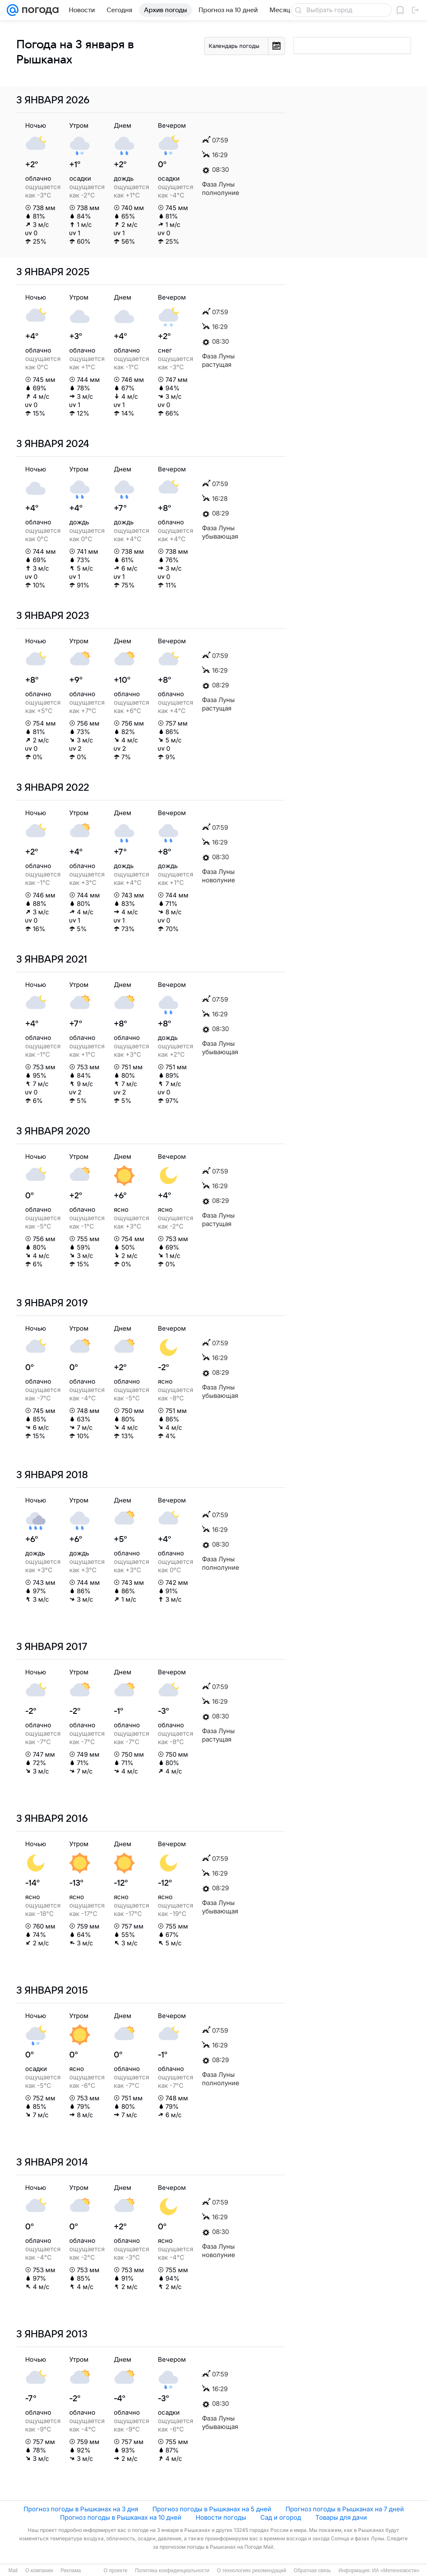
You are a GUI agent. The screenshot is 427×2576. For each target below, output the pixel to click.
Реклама (70, 2570)
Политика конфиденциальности (172, 2570)
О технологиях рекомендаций (251, 2570)
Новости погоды (221, 2517)
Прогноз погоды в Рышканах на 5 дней (211, 2509)
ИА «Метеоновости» (395, 2570)
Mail (13, 2570)
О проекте (116, 2570)
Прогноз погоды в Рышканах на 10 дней (120, 2517)
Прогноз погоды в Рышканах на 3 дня (81, 2509)
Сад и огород (280, 2517)
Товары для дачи (341, 2517)
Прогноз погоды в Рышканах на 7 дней (345, 2509)
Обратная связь (312, 2570)
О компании (39, 2570)
